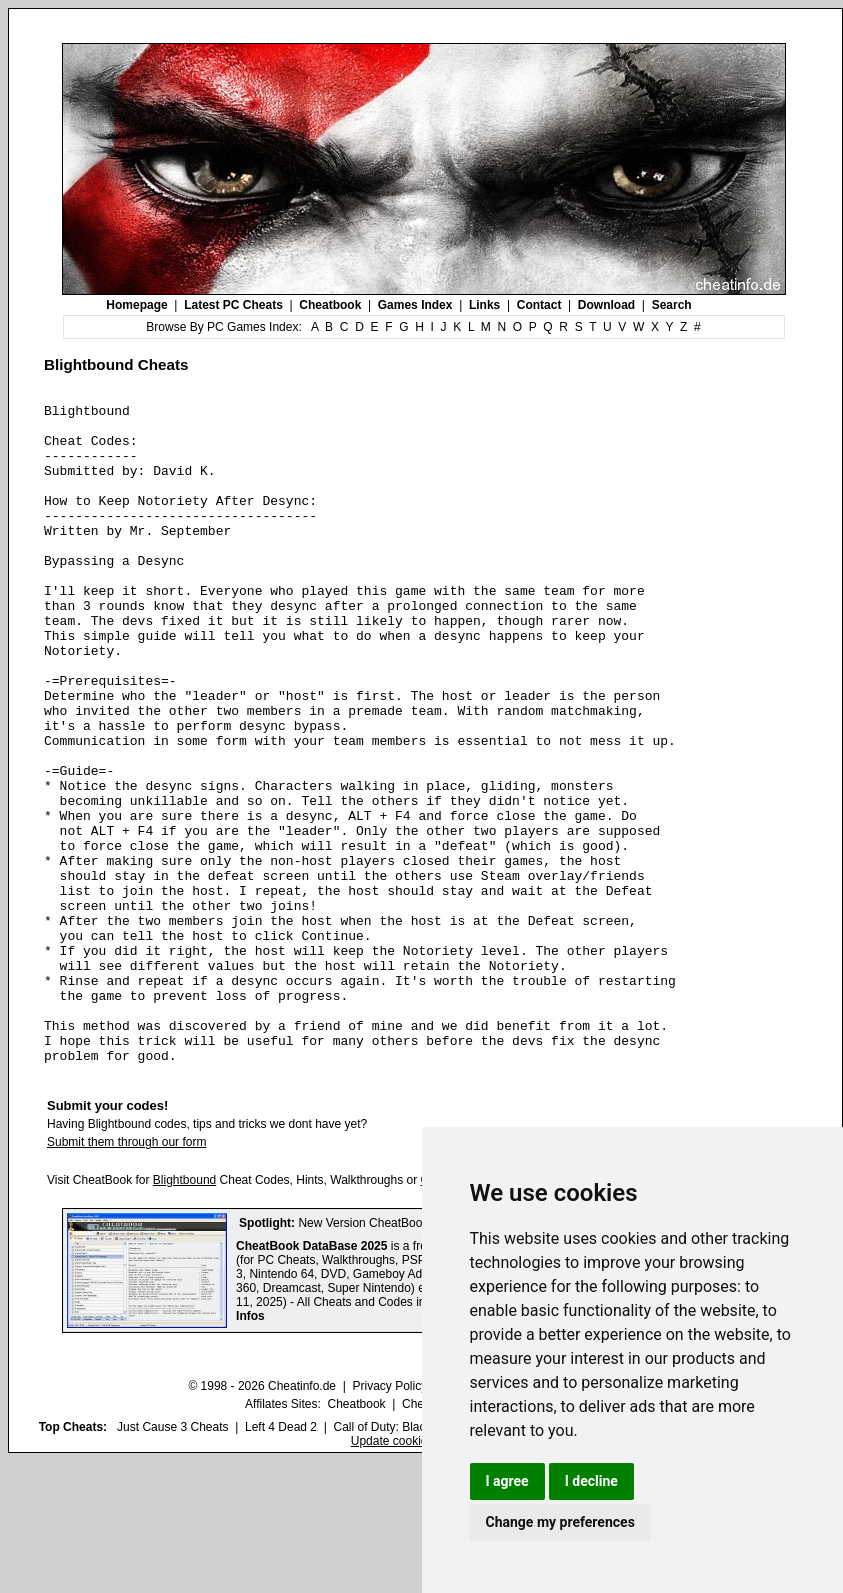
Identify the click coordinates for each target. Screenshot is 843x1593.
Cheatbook (330, 305)
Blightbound (184, 1312)
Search (672, 305)
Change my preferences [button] (560, 1522)
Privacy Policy (389, 1518)
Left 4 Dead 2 (281, 1559)
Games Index (415, 305)
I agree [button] (507, 1481)
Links (484, 305)
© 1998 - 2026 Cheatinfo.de (262, 1518)
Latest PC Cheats (233, 305)
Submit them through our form (126, 1274)
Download (606, 305)
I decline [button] (591, 1481)
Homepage (136, 305)
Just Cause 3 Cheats (172, 1559)
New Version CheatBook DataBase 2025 (406, 1355)
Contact (539, 305)
